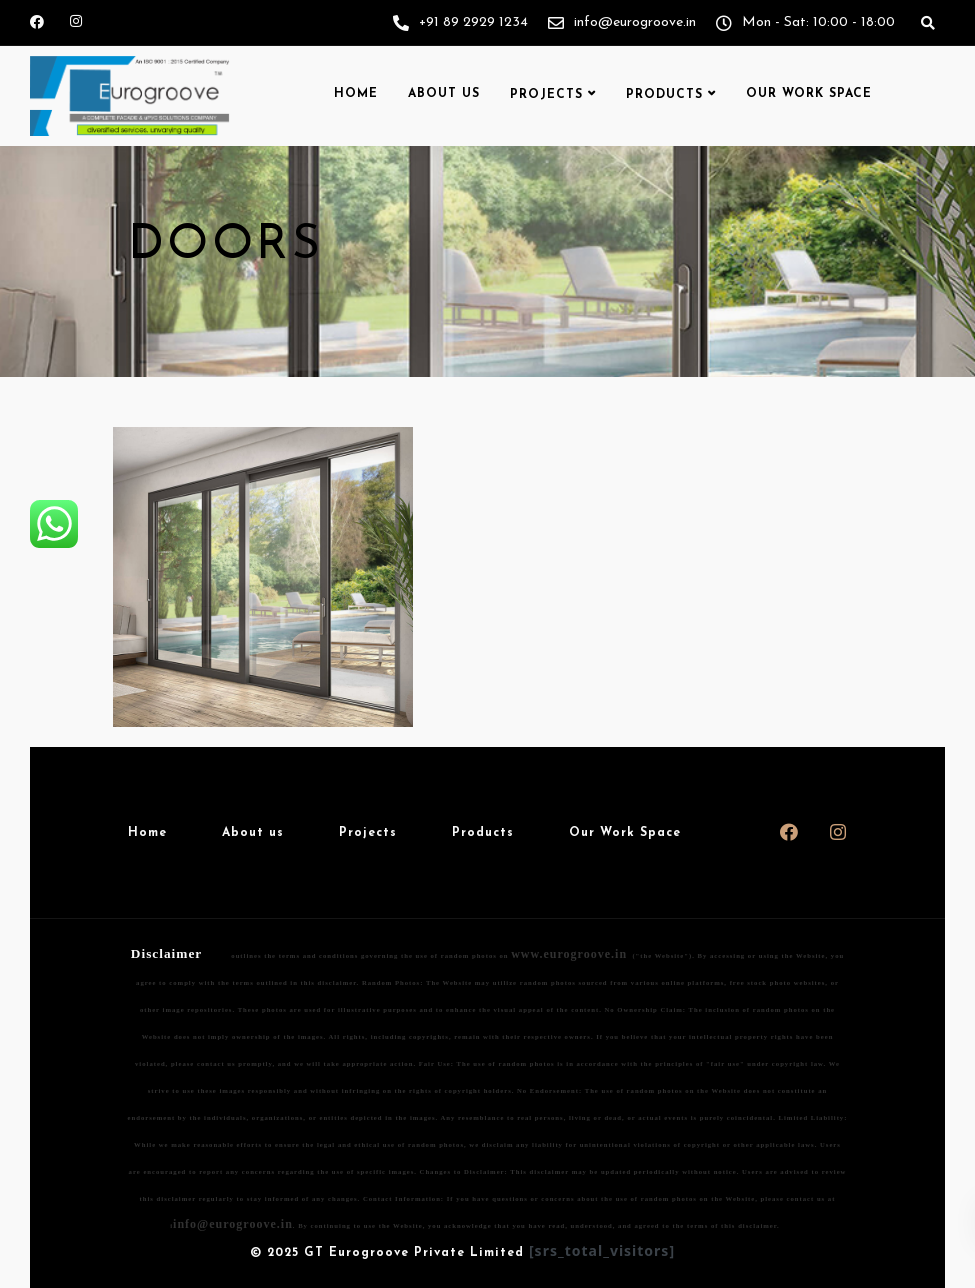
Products (664, 95)
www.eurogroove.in (569, 954)
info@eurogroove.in (233, 1224)
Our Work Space (809, 94)
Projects (546, 95)
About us (444, 94)
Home (356, 94)
